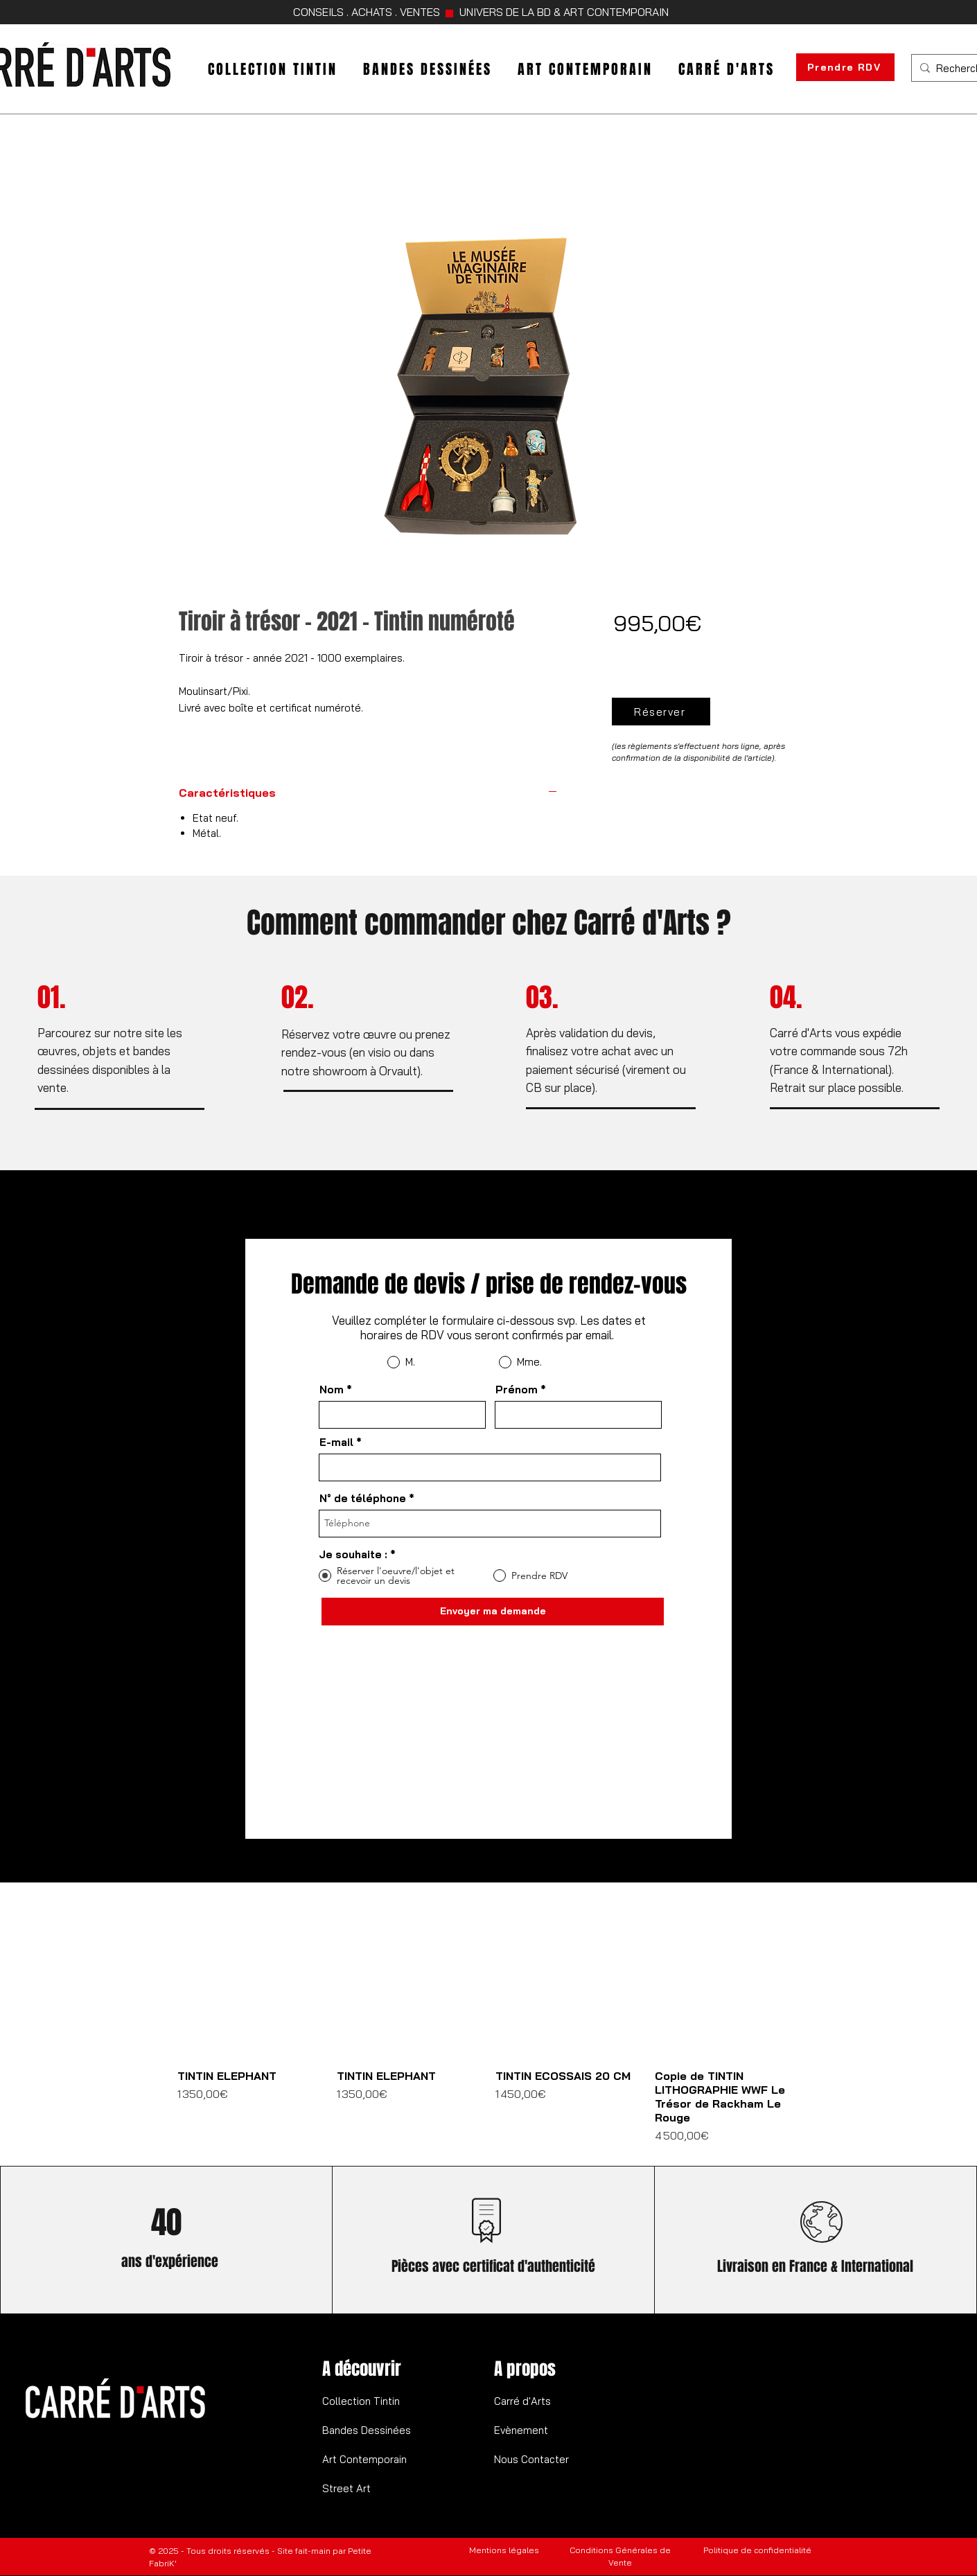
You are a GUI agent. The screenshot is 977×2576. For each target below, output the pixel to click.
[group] (488, 2028)
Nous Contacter (531, 2459)
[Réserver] (661, 711)
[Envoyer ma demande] (493, 1611)
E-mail (336, 1442)
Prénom (516, 1389)
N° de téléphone (362, 1498)
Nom (331, 1389)
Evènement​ (521, 2430)
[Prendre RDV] (845, 67)
